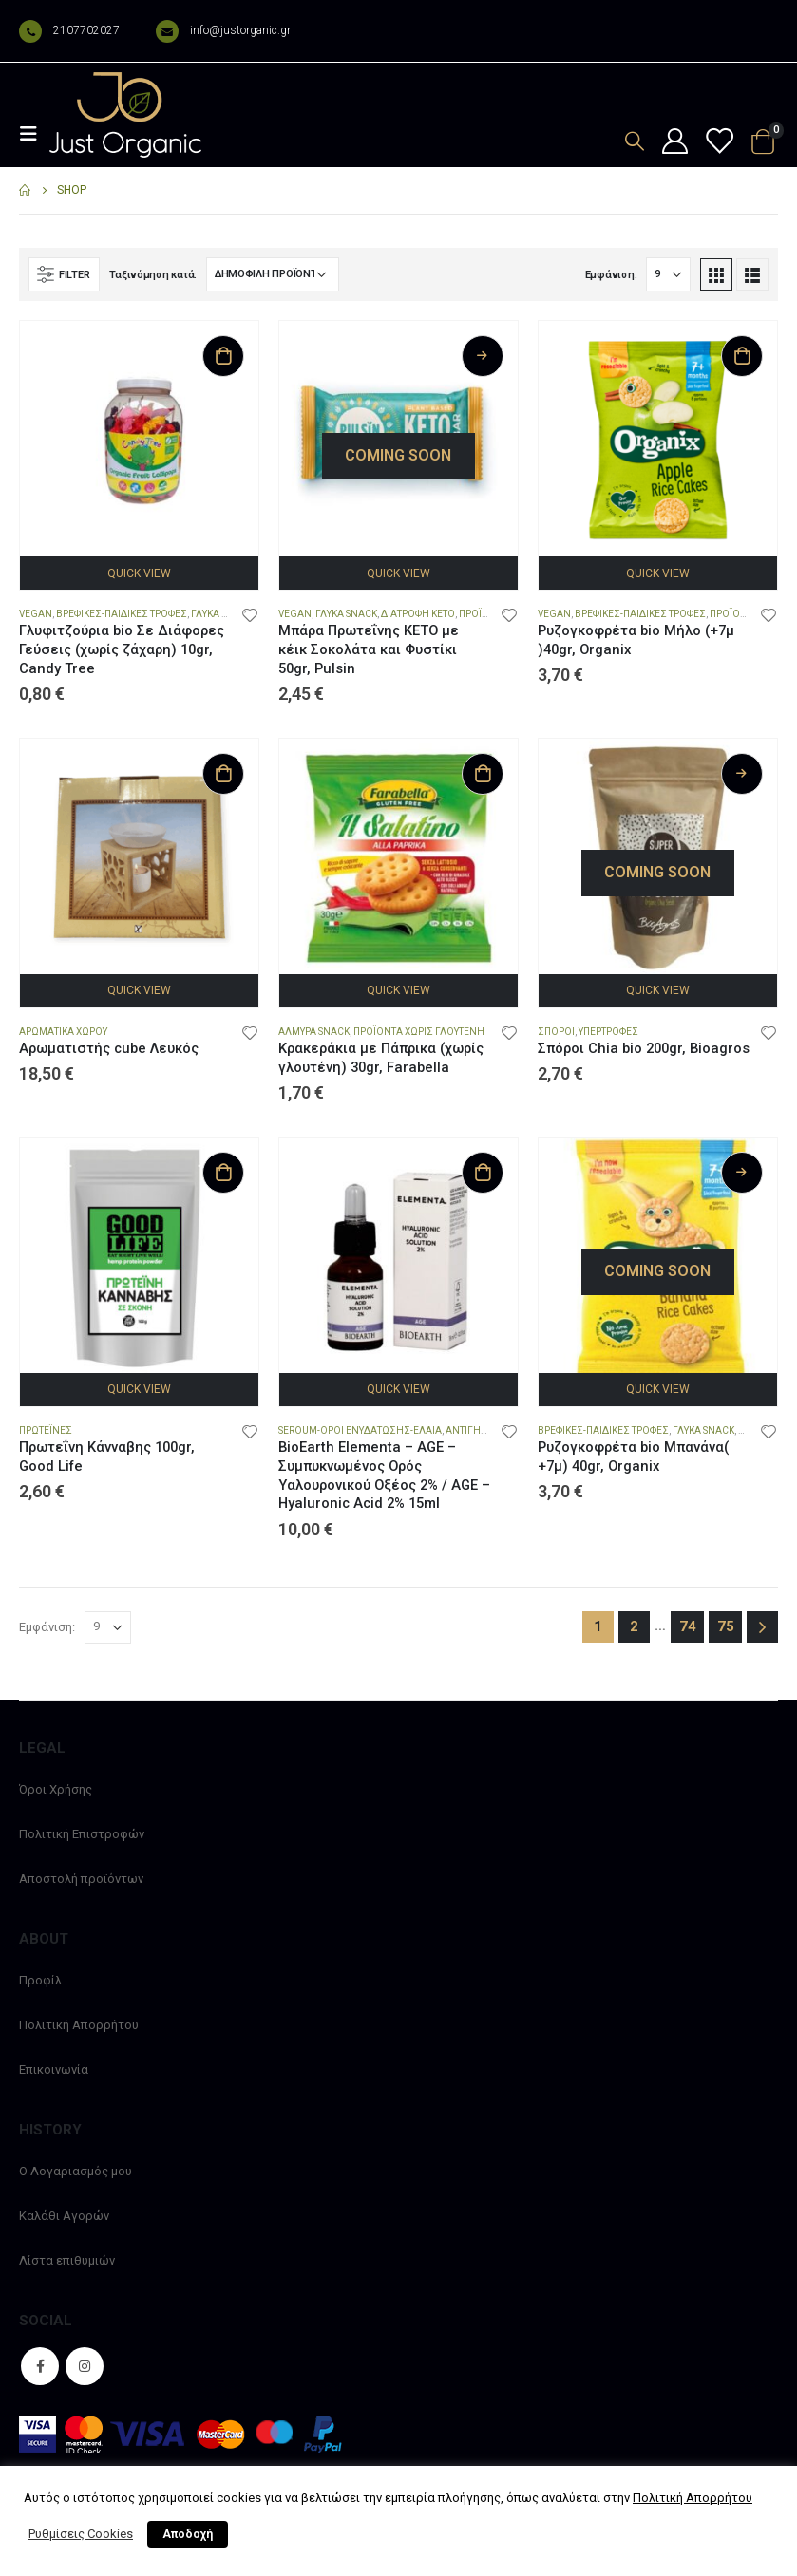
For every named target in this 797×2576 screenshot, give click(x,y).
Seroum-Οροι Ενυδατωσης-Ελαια (360, 1430)
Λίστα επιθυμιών (67, 2260)
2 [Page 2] (634, 1626)
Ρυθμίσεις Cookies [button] (80, 2534)
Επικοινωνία (53, 2069)
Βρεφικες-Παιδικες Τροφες (121, 614)
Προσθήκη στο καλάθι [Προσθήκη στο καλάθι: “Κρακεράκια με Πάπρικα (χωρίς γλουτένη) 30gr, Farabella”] (482, 774)
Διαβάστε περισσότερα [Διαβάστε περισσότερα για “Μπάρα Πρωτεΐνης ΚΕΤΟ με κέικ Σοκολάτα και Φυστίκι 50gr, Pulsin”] (482, 356)
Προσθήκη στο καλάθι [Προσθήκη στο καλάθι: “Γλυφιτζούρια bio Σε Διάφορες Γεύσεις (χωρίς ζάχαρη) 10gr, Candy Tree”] (223, 356)
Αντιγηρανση (480, 1430)
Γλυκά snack (222, 614)
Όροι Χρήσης (55, 1789)
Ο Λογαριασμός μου (75, 2171)
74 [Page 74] (687, 1626)
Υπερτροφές (608, 1031)
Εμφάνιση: (611, 275)
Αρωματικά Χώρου (63, 1031)
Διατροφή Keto (418, 614)
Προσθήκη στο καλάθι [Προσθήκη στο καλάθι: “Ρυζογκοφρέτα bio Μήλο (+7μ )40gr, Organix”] (742, 356)
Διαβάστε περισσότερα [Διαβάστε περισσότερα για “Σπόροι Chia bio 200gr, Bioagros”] (742, 774)
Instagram (85, 2366)
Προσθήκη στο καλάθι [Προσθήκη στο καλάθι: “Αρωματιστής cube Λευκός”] (223, 774)
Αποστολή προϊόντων (81, 1878)
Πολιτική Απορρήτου (79, 2025)
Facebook (40, 2366)
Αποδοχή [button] (187, 2534)
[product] (139, 440)
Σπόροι (556, 1031)
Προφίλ (40, 1980)
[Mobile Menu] (34, 134)
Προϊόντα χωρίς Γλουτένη (418, 1031)
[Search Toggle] (634, 141)
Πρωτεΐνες (45, 1430)
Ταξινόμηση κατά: (153, 275)
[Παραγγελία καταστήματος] (272, 274)
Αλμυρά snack (314, 1031)
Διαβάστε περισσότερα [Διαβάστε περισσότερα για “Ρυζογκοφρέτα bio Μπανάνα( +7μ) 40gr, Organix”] (742, 1173)
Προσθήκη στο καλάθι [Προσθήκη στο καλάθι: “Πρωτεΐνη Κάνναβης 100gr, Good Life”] (223, 1173)
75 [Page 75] (725, 1626)
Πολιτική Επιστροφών (81, 1834)
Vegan (35, 614)
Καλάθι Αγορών (64, 2216)
